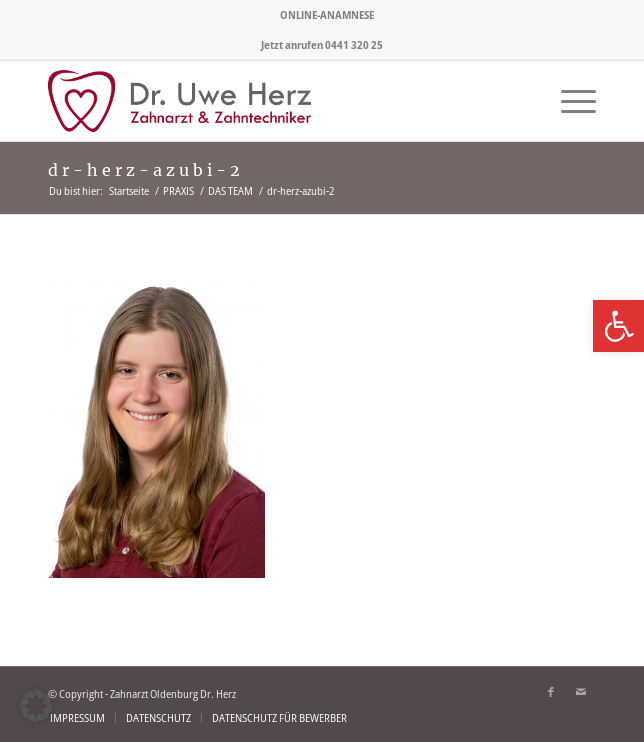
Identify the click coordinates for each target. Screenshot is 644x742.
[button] (36, 706)
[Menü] (568, 101)
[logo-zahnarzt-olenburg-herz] (267, 101)
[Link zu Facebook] (551, 692)
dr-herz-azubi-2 (146, 170)
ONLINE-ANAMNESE (327, 14)
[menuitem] (327, 15)
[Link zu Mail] (581, 692)
